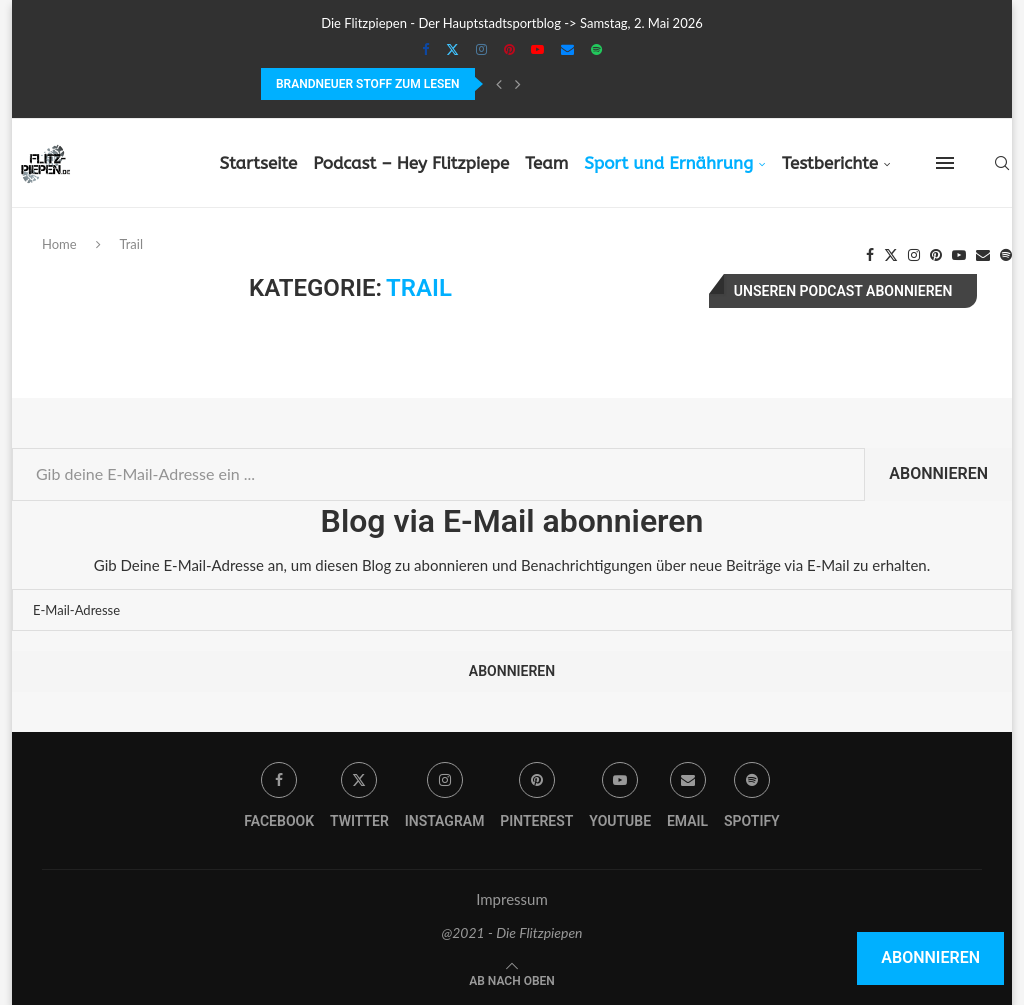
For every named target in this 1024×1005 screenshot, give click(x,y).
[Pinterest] (509, 49)
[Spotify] (596, 49)
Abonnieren (938, 473)
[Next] (518, 84)
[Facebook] (425, 49)
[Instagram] (481, 49)
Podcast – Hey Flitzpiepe (411, 163)
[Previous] (499, 84)
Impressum (512, 899)
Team (546, 163)
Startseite (258, 163)
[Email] (567, 49)
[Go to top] (512, 979)
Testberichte (830, 163)
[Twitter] (452, 49)
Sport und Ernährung (668, 163)
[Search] (1002, 163)
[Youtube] (537, 49)
